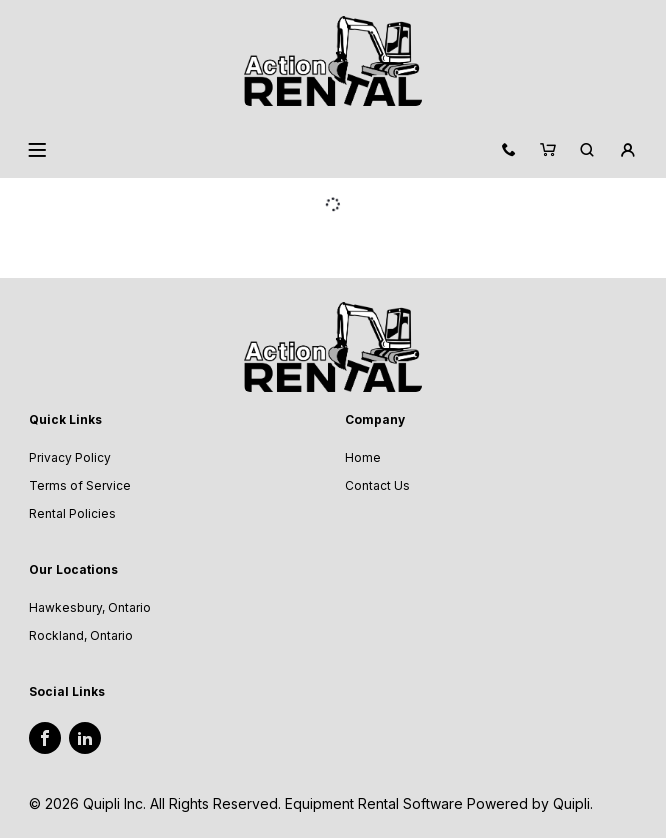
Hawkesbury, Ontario (90, 607)
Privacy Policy (70, 457)
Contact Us (377, 485)
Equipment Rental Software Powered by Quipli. (439, 803)
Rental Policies (72, 513)
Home (363, 457)
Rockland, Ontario (81, 635)
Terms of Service (80, 485)
